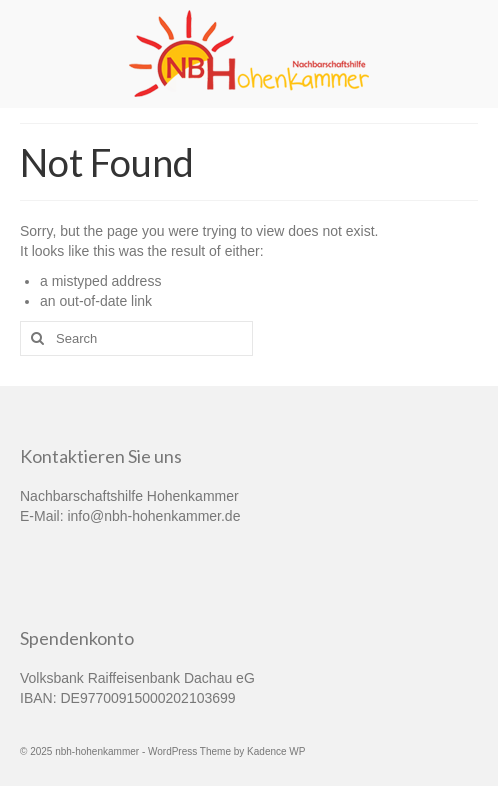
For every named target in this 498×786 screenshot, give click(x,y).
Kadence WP (276, 751)
